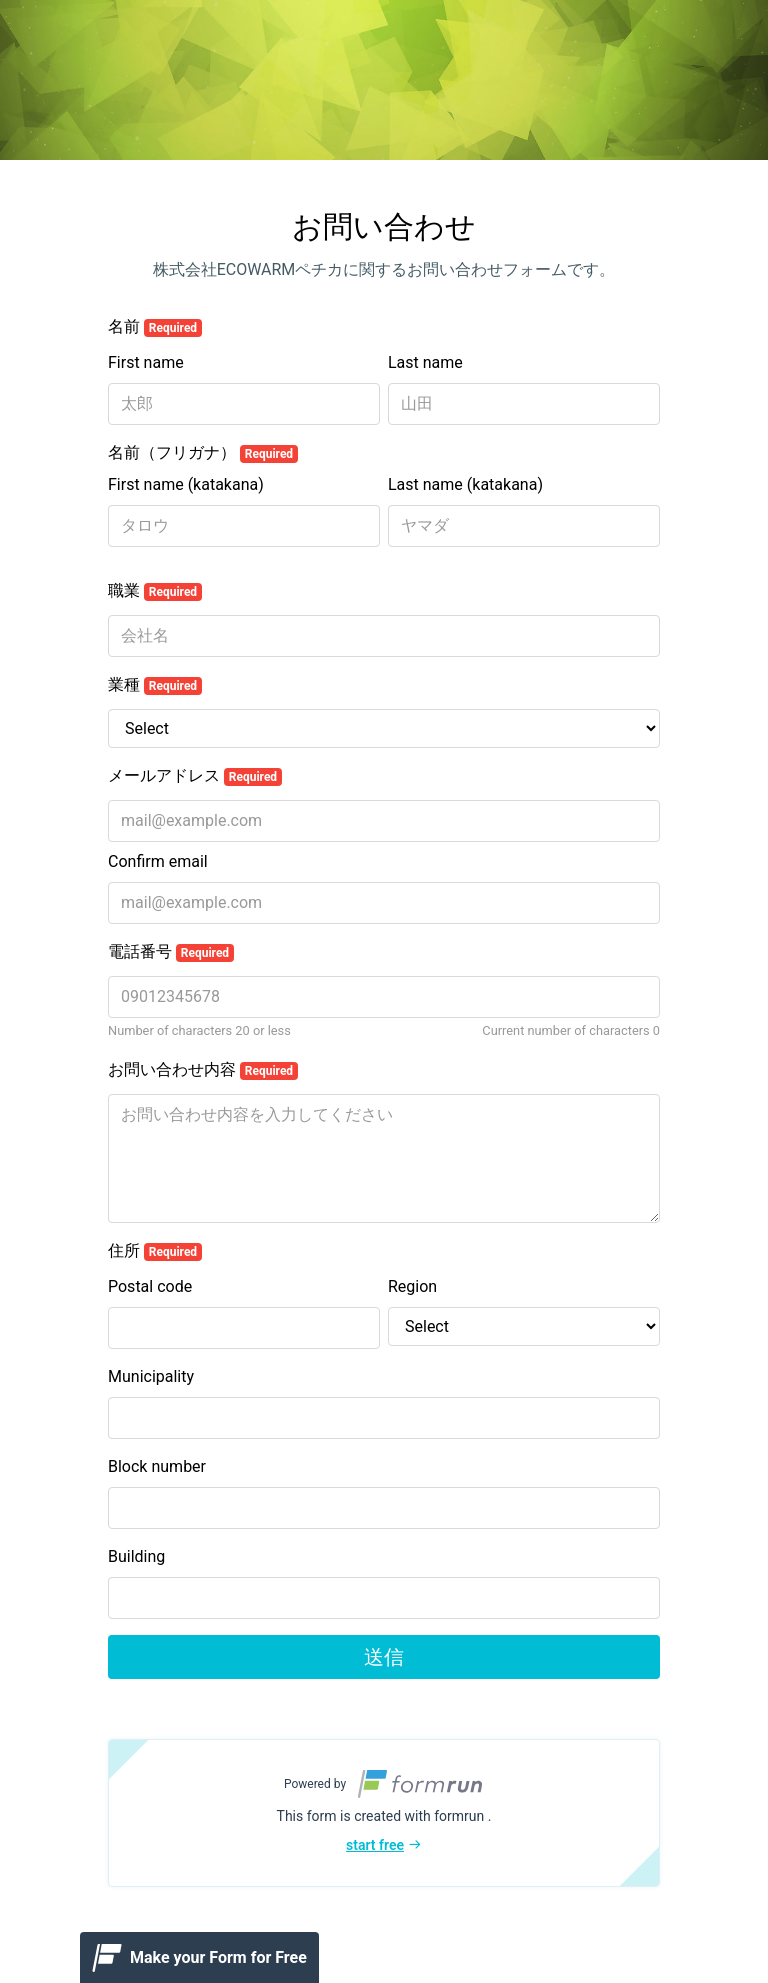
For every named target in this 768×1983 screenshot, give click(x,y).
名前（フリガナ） (203, 453)
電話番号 (171, 952)
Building (136, 1556)
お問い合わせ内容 (203, 1070)
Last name (425, 362)
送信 (384, 1657)
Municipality (151, 1376)
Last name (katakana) (465, 484)
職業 (155, 591)
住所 (155, 1251)
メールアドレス (195, 776)
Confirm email (158, 861)
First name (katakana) (186, 484)
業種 (155, 685)
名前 (155, 327)
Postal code (150, 1286)
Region (412, 1286)
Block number (157, 1466)
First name (146, 362)
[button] (384, 1813)
